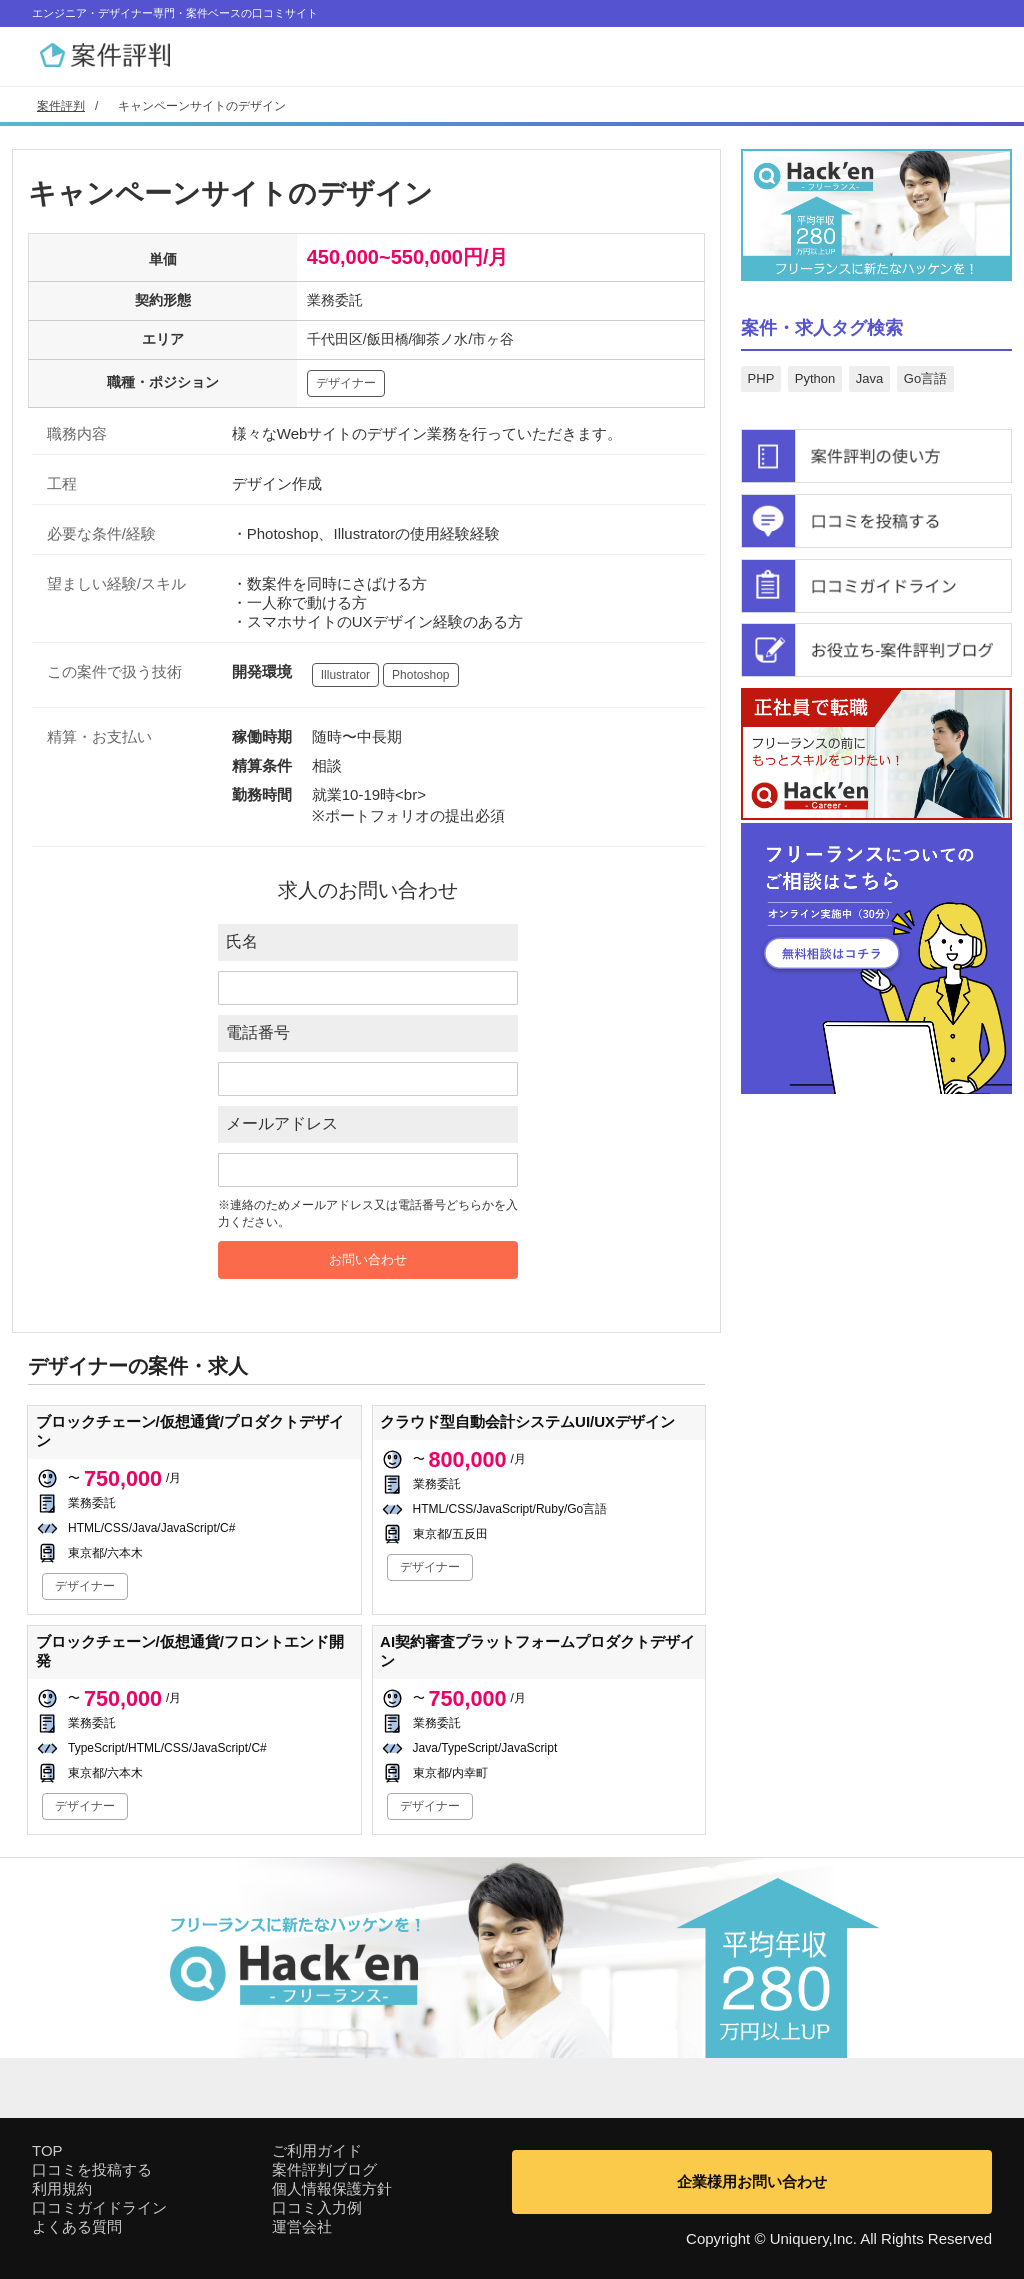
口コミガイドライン (99, 2207)
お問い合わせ (368, 1259)
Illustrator (345, 675)
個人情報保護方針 (332, 2188)
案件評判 (61, 106)
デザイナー (346, 383)
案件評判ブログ (324, 2169)
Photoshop (420, 675)
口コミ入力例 (317, 2207)
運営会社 (302, 2226)
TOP (47, 2150)
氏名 (242, 941)
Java (869, 378)
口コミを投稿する (92, 2169)
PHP (761, 378)
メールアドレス (282, 1123)
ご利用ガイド (317, 2150)
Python (815, 378)
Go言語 (925, 378)
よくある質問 (77, 2226)
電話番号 (258, 1032)
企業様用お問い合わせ (752, 2181)
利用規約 (62, 2188)
